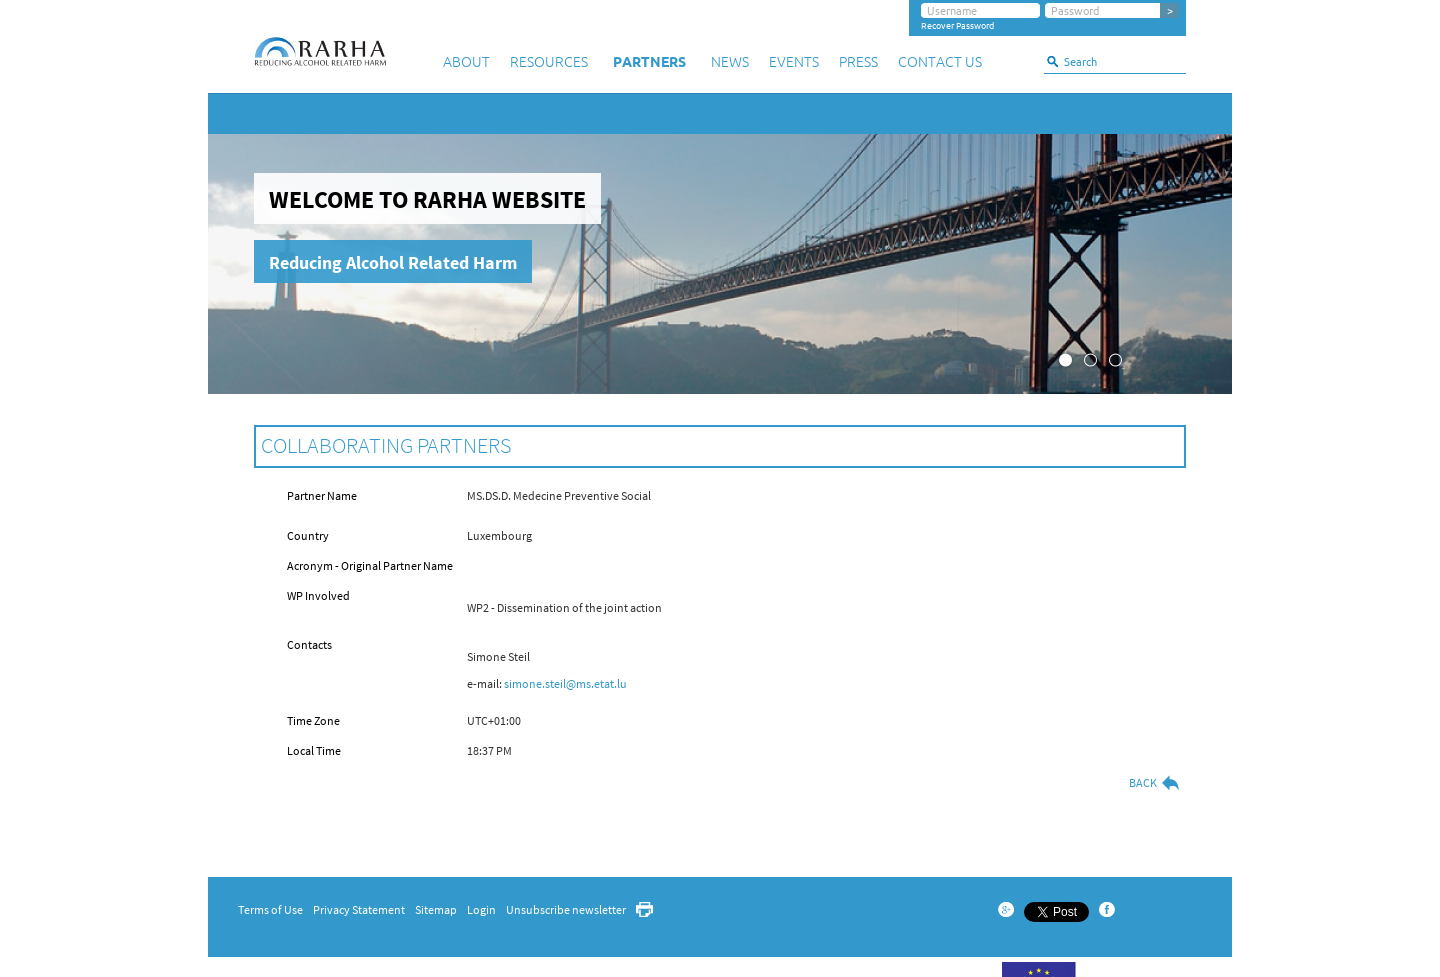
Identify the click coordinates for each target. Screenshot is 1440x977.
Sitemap (436, 909)
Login (481, 909)
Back (1155, 783)
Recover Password (957, 26)
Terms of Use (270, 909)
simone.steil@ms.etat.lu (565, 683)
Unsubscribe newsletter (566, 909)
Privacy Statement (359, 909)
